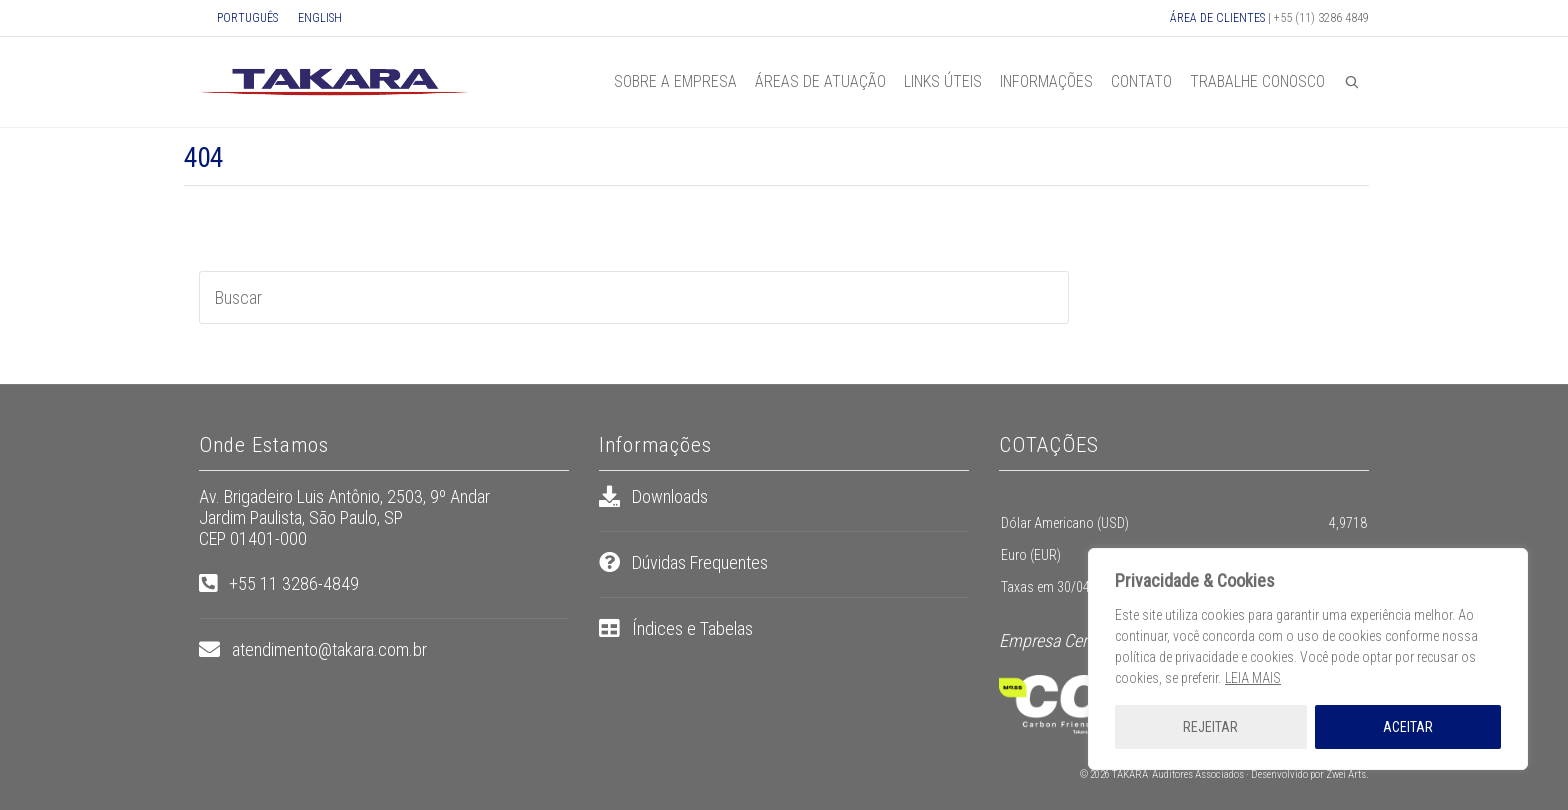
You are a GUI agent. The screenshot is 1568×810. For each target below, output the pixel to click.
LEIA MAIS (1253, 678)
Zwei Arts (1346, 774)
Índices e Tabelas (692, 628)
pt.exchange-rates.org (1022, 613)
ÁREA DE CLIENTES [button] (1217, 18)
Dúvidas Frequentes (700, 562)
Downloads (670, 496)
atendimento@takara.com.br (329, 649)
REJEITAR (1210, 727)
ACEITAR (1408, 727)
